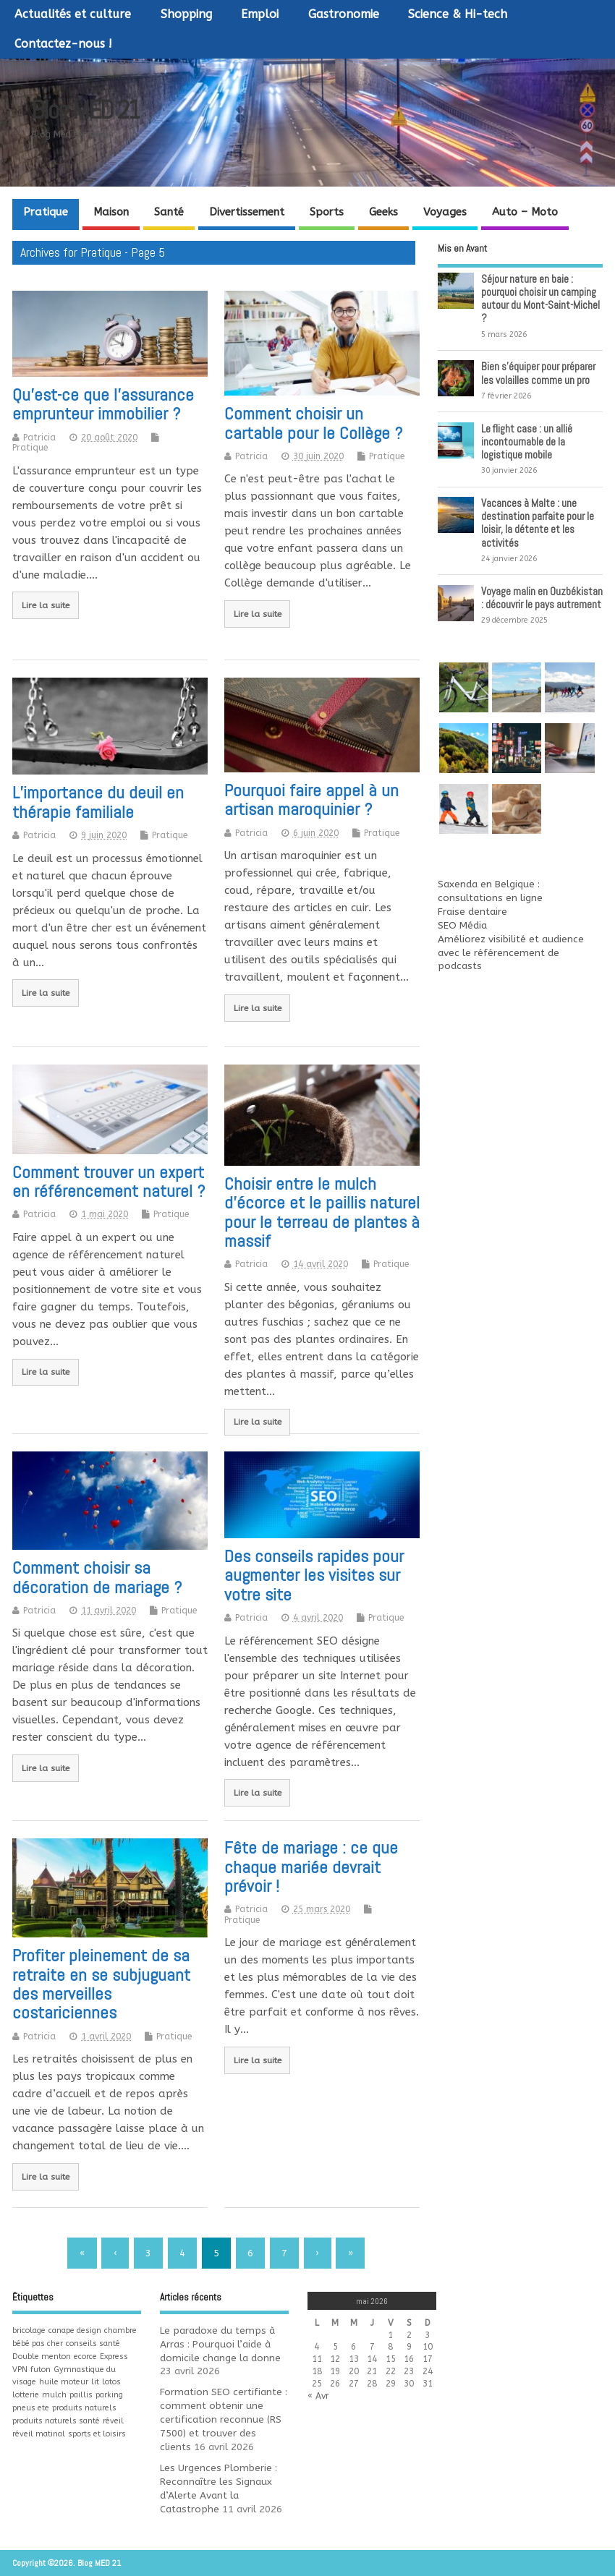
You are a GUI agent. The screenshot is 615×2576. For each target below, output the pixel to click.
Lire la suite (45, 605)
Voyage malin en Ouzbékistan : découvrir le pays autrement (542, 597)
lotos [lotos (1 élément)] (111, 2382)
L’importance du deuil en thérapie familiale (98, 801)
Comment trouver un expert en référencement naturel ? (108, 1181)
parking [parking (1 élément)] (109, 2395)
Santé (169, 211)
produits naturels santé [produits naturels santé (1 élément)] (56, 2421)
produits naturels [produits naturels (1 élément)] (84, 2408)
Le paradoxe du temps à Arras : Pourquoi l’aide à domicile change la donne (220, 2344)
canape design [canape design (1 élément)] (74, 2330)
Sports (327, 211)
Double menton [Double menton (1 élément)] (41, 2356)
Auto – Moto (525, 211)
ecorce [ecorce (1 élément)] (85, 2356)
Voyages (445, 211)
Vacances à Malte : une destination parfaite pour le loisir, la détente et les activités (537, 523)
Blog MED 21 (85, 110)
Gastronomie (343, 14)
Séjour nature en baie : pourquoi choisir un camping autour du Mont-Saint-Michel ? (540, 298)
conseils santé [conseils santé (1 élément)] (93, 2343)
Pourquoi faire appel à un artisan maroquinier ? (311, 799)
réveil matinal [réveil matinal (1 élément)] (38, 2434)
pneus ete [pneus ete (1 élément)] (30, 2408)
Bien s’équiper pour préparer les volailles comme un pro (538, 372)
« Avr (318, 2396)
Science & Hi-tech (457, 14)
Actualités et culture (72, 14)
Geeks (383, 211)
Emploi (260, 14)
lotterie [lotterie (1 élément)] (25, 2395)
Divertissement (246, 211)
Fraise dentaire (472, 912)
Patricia (39, 437)
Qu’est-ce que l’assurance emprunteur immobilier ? (103, 404)
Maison (111, 211)
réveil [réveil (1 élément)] (113, 2421)
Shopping (186, 14)
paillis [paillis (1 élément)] (81, 2395)
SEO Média (462, 925)
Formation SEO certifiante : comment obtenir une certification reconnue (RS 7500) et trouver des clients (223, 2420)
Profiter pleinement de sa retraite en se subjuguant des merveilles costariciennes (101, 1983)
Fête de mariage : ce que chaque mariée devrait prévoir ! (311, 1866)
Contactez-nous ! (63, 44)
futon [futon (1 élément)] (40, 2369)
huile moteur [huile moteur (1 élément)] (63, 2382)
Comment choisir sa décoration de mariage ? (97, 1577)
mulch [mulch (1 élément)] (54, 2395)
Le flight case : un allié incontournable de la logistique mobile (526, 441)
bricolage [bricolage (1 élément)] (29, 2330)
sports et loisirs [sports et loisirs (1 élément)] (97, 2434)
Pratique (45, 211)
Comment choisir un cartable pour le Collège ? (313, 422)
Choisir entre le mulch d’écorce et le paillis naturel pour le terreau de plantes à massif (322, 1212)
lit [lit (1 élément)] (95, 2382)
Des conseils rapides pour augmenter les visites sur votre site (314, 1575)
